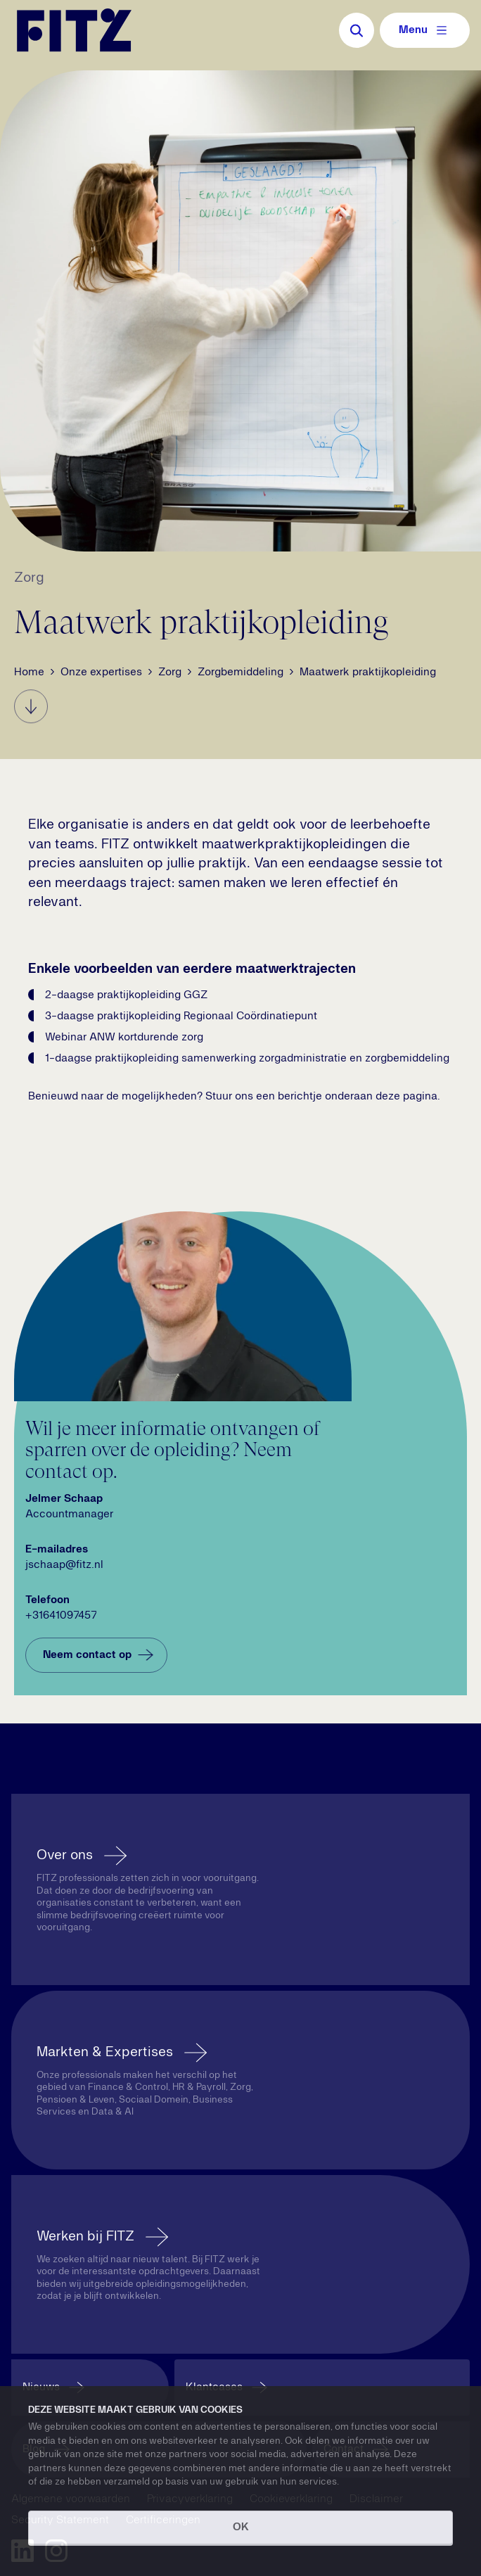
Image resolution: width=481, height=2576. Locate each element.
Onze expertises (101, 672)
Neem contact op (100, 1655)
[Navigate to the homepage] (74, 30)
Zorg (169, 672)
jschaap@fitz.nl (64, 1565)
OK (241, 2527)
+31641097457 (61, 1615)
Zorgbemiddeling (240, 672)
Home (29, 672)
